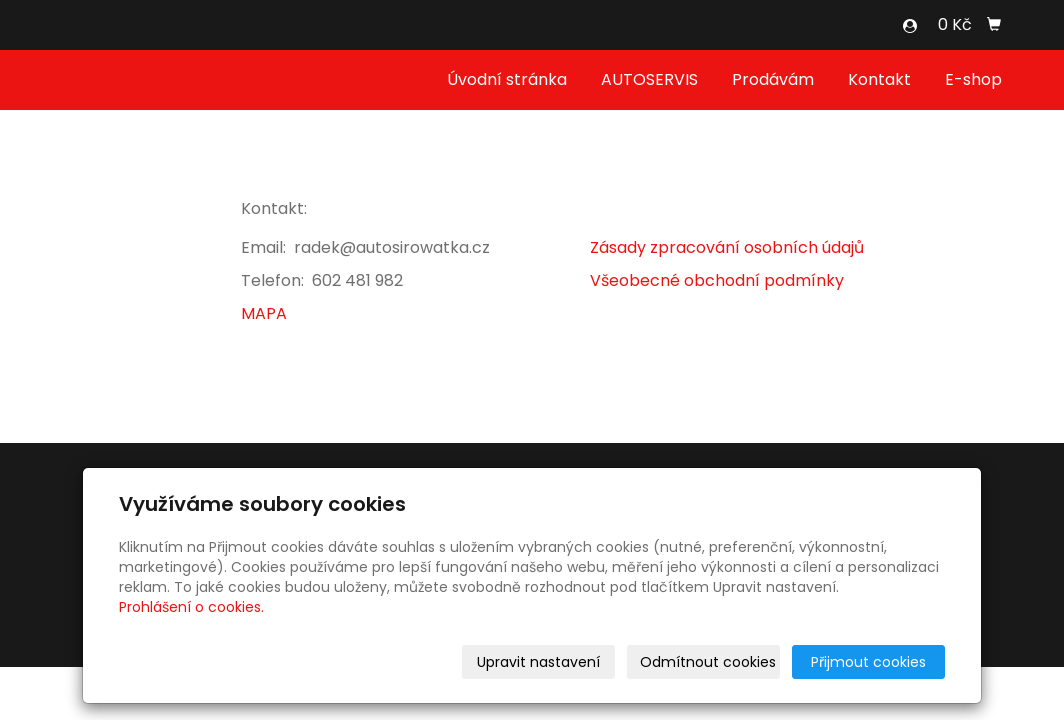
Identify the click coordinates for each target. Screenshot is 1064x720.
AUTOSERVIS (649, 79)
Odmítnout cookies (708, 662)
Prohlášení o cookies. (191, 607)
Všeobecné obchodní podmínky (717, 280)
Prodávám (773, 79)
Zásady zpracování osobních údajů (727, 247)
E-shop (973, 79)
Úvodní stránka (507, 79)
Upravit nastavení (538, 662)
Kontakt (879, 79)
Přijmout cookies (868, 662)
